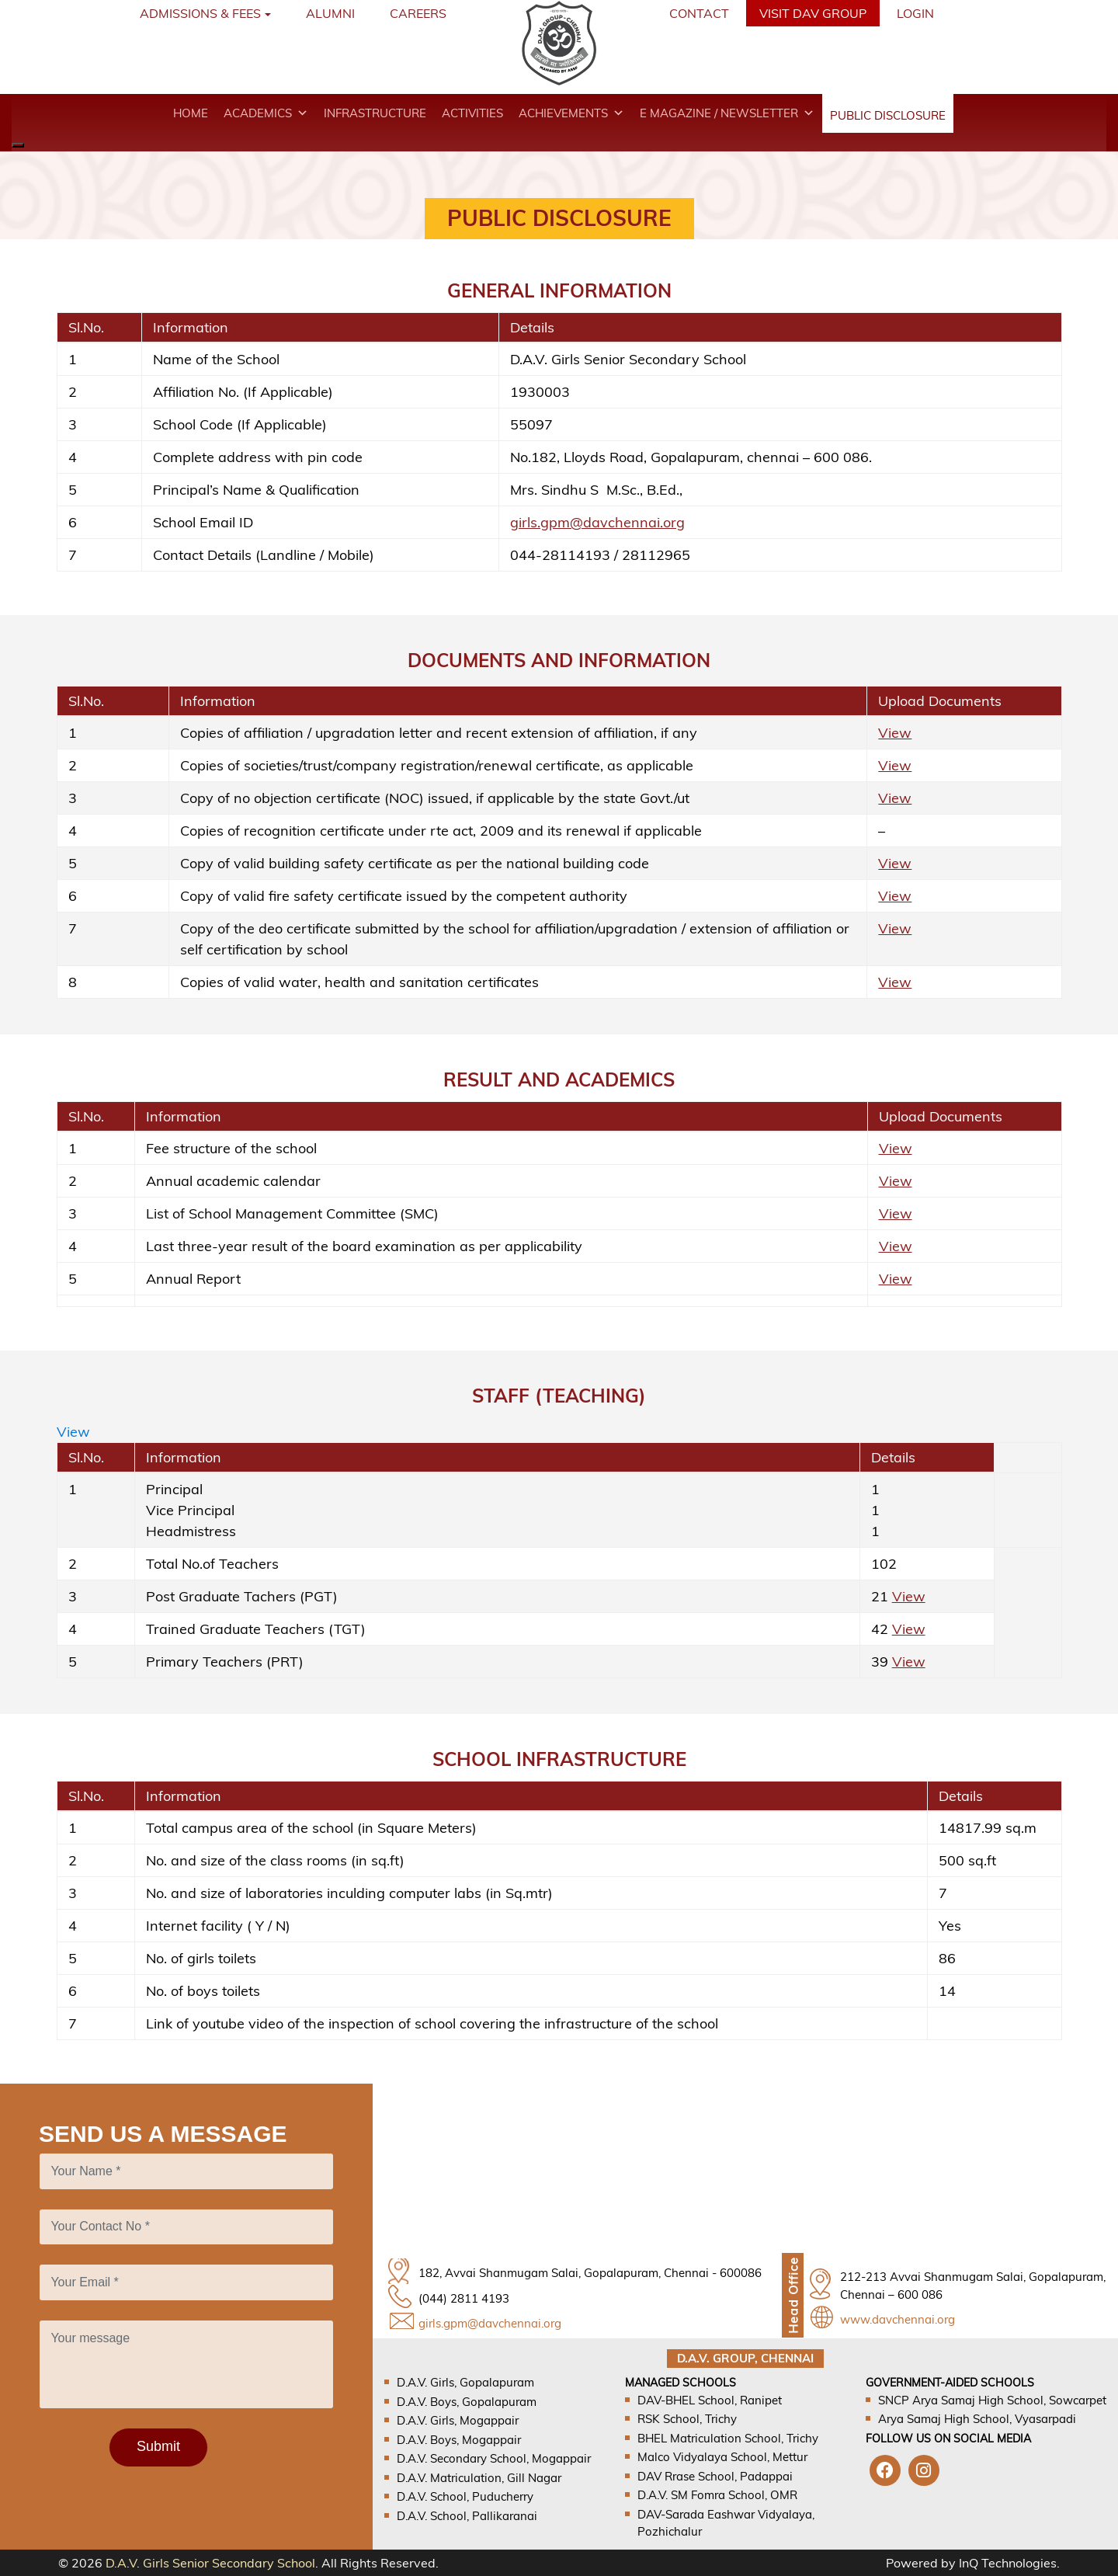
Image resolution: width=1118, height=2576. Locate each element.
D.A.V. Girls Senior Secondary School (210, 2563)
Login (915, 13)
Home (190, 113)
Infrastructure (375, 113)
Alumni (330, 13)
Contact (699, 13)
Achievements (571, 113)
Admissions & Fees (200, 13)
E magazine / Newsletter (727, 113)
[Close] (18, 145)
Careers (418, 13)
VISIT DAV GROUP (812, 13)
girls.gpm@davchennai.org (597, 522)
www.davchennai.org (897, 2319)
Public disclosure (888, 115)
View (894, 733)
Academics (266, 113)
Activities (472, 113)
